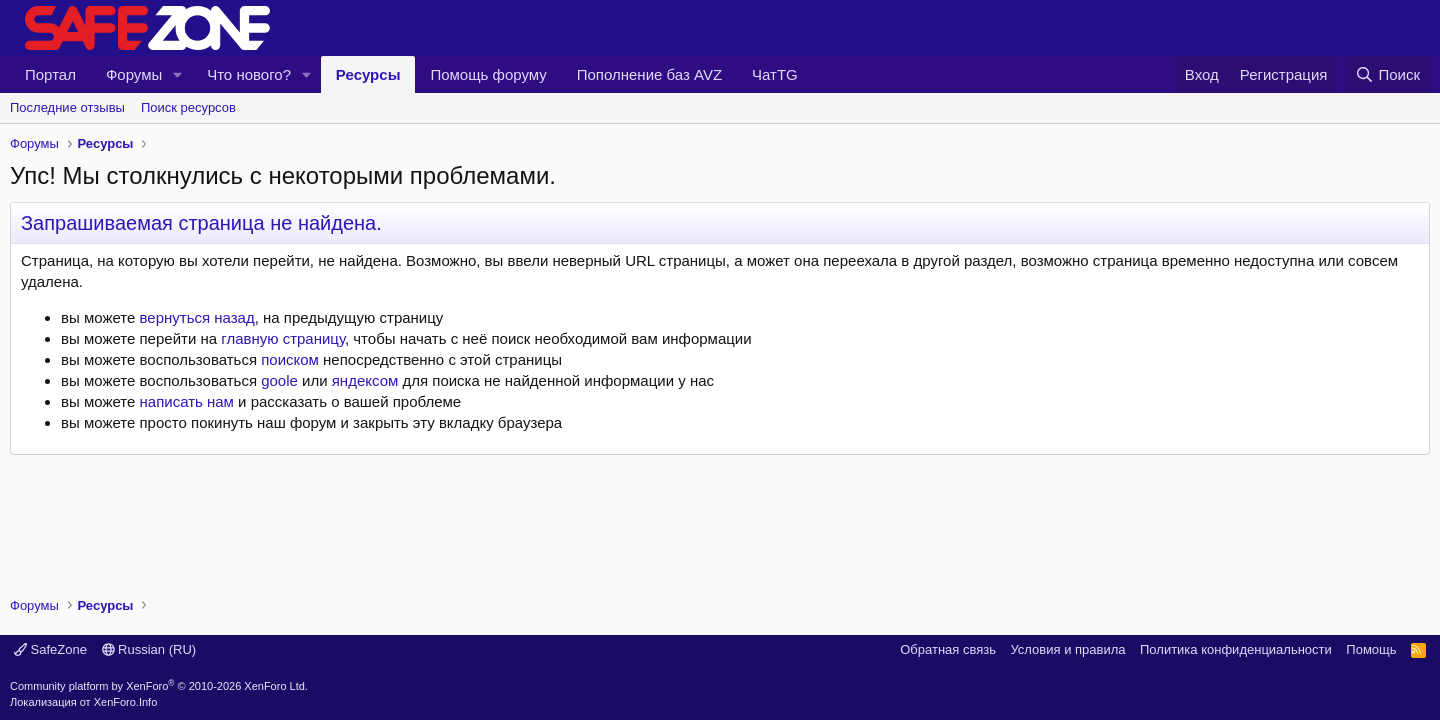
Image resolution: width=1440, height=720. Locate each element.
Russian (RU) (149, 649)
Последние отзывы (67, 107)
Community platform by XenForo (159, 686)
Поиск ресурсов (188, 107)
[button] (178, 74)
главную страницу (283, 338)
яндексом (365, 380)
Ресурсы (368, 74)
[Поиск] (1387, 74)
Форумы (134, 74)
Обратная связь (948, 649)
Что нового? (249, 74)
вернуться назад (197, 317)
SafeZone (50, 649)
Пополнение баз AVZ (649, 74)
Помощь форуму (488, 74)
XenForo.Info (126, 702)
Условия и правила (1067, 649)
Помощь (1371, 649)
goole (279, 380)
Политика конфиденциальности (1236, 649)
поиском (290, 359)
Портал (50, 74)
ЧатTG (775, 74)
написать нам (187, 401)
